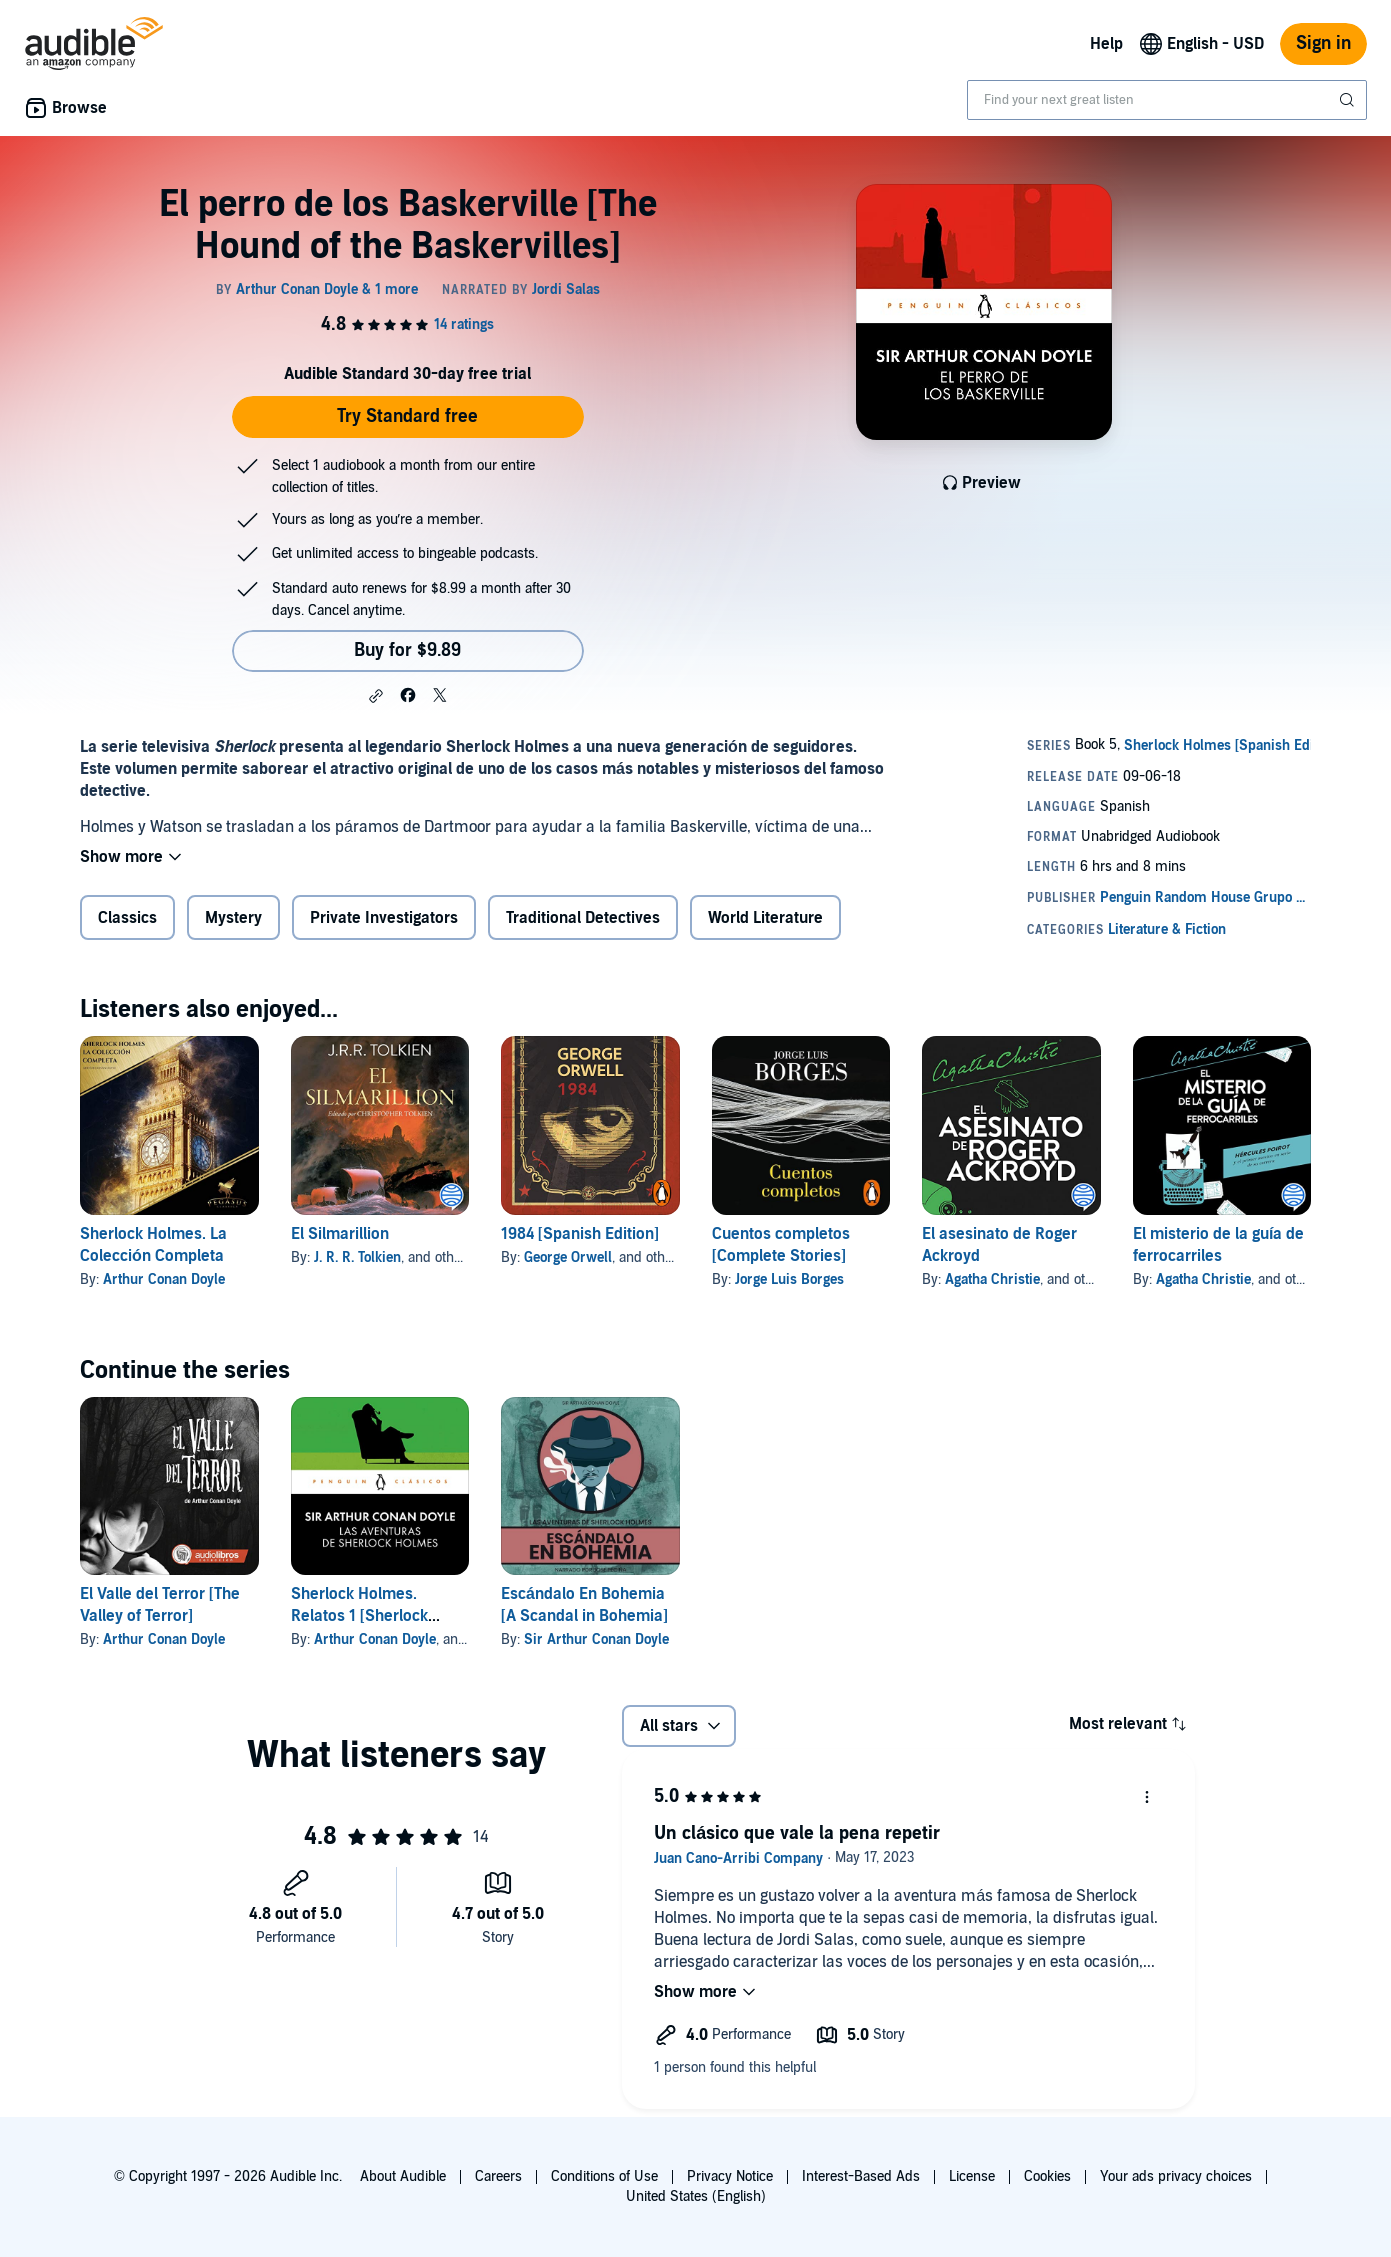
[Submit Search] (1349, 100)
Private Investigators (384, 918)
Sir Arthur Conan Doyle (596, 1639)
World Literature (765, 918)
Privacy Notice (730, 2176)
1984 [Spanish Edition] (580, 1234)
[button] (376, 696)
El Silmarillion (340, 1234)
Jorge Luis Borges (789, 1279)
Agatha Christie (992, 1279)
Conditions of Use (604, 2176)
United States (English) (696, 2196)
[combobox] (1167, 100)
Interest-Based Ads (861, 2176)
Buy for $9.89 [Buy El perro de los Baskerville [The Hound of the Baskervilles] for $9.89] (407, 650)
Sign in (1323, 43)
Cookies (1047, 2176)
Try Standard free (407, 416)
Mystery (233, 918)
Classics (127, 918)
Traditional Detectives (583, 918)
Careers (498, 2176)
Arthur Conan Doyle (164, 1279)
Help (1106, 44)
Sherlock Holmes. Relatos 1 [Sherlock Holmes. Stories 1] (359, 1616)
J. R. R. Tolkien (357, 1257)
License (972, 2176)
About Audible (403, 2176)
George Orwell (568, 1257)
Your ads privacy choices (1176, 2176)
